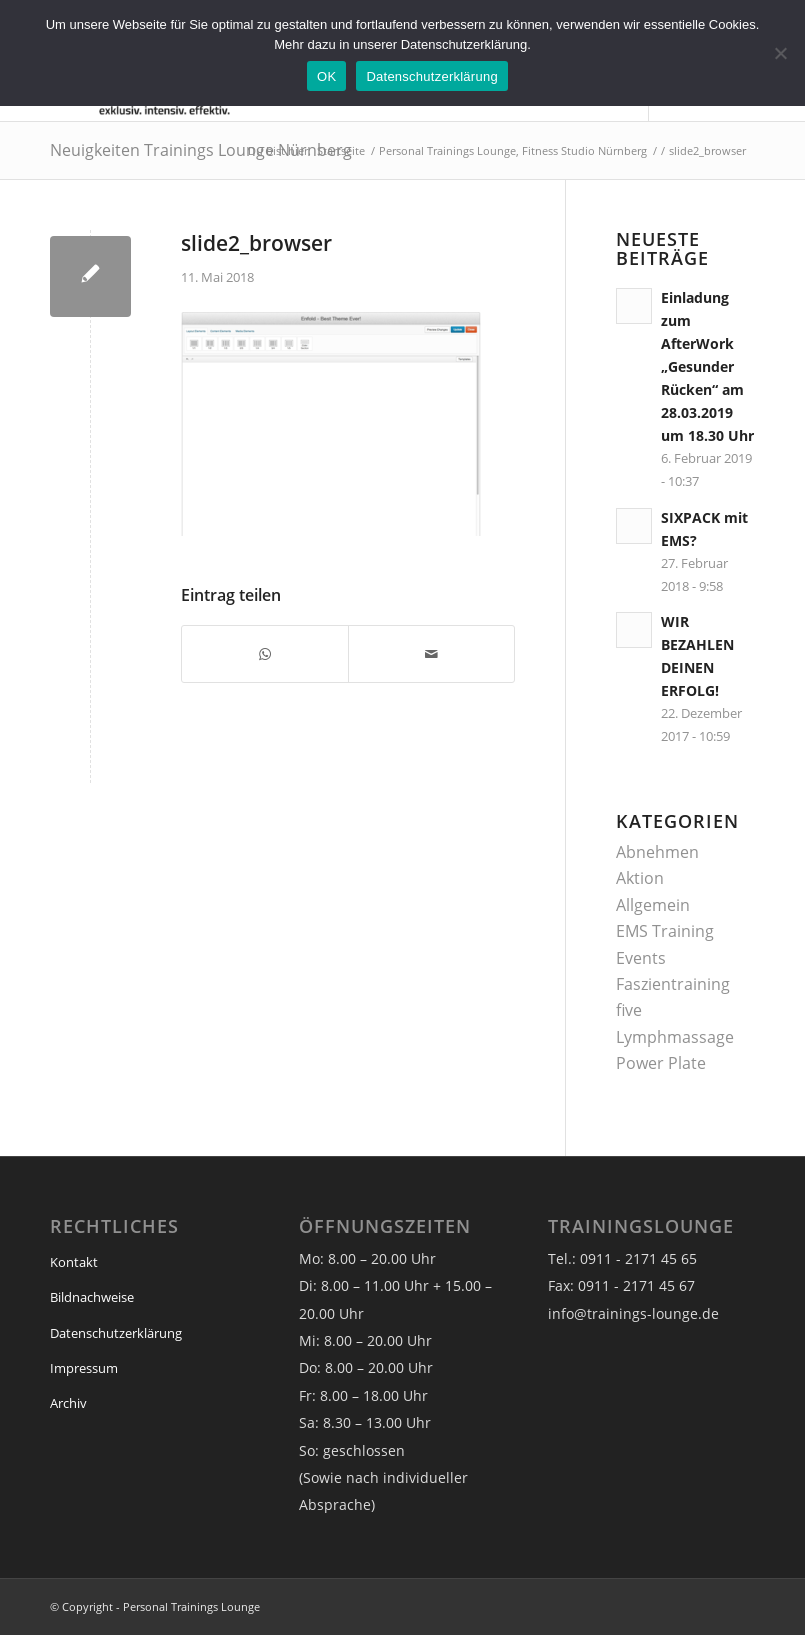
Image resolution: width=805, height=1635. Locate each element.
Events (641, 958)
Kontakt (74, 1262)
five (629, 1010)
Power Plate (661, 1063)
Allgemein (653, 905)
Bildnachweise (92, 1297)
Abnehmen (657, 852)
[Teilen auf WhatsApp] (265, 654)
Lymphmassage (675, 1037)
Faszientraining (673, 984)
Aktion (640, 878)
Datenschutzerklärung (116, 1333)
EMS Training (665, 931)
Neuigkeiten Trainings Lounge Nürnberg (201, 150)
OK (326, 76)
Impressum (84, 1368)
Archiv (68, 1403)
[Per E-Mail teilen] (431, 654)
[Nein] (780, 53)
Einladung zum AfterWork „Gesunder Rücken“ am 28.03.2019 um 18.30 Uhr (707, 367)
